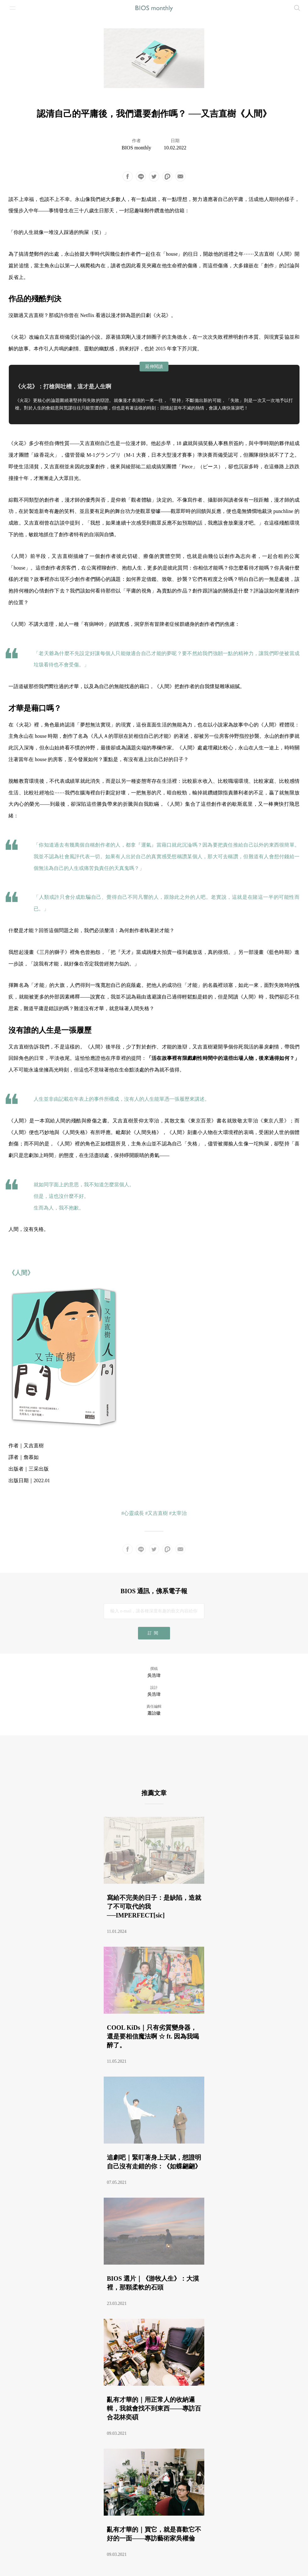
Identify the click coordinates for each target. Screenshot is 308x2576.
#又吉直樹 (156, 1513)
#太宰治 (178, 1513)
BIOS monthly (136, 147)
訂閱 (154, 1633)
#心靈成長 (132, 1513)
